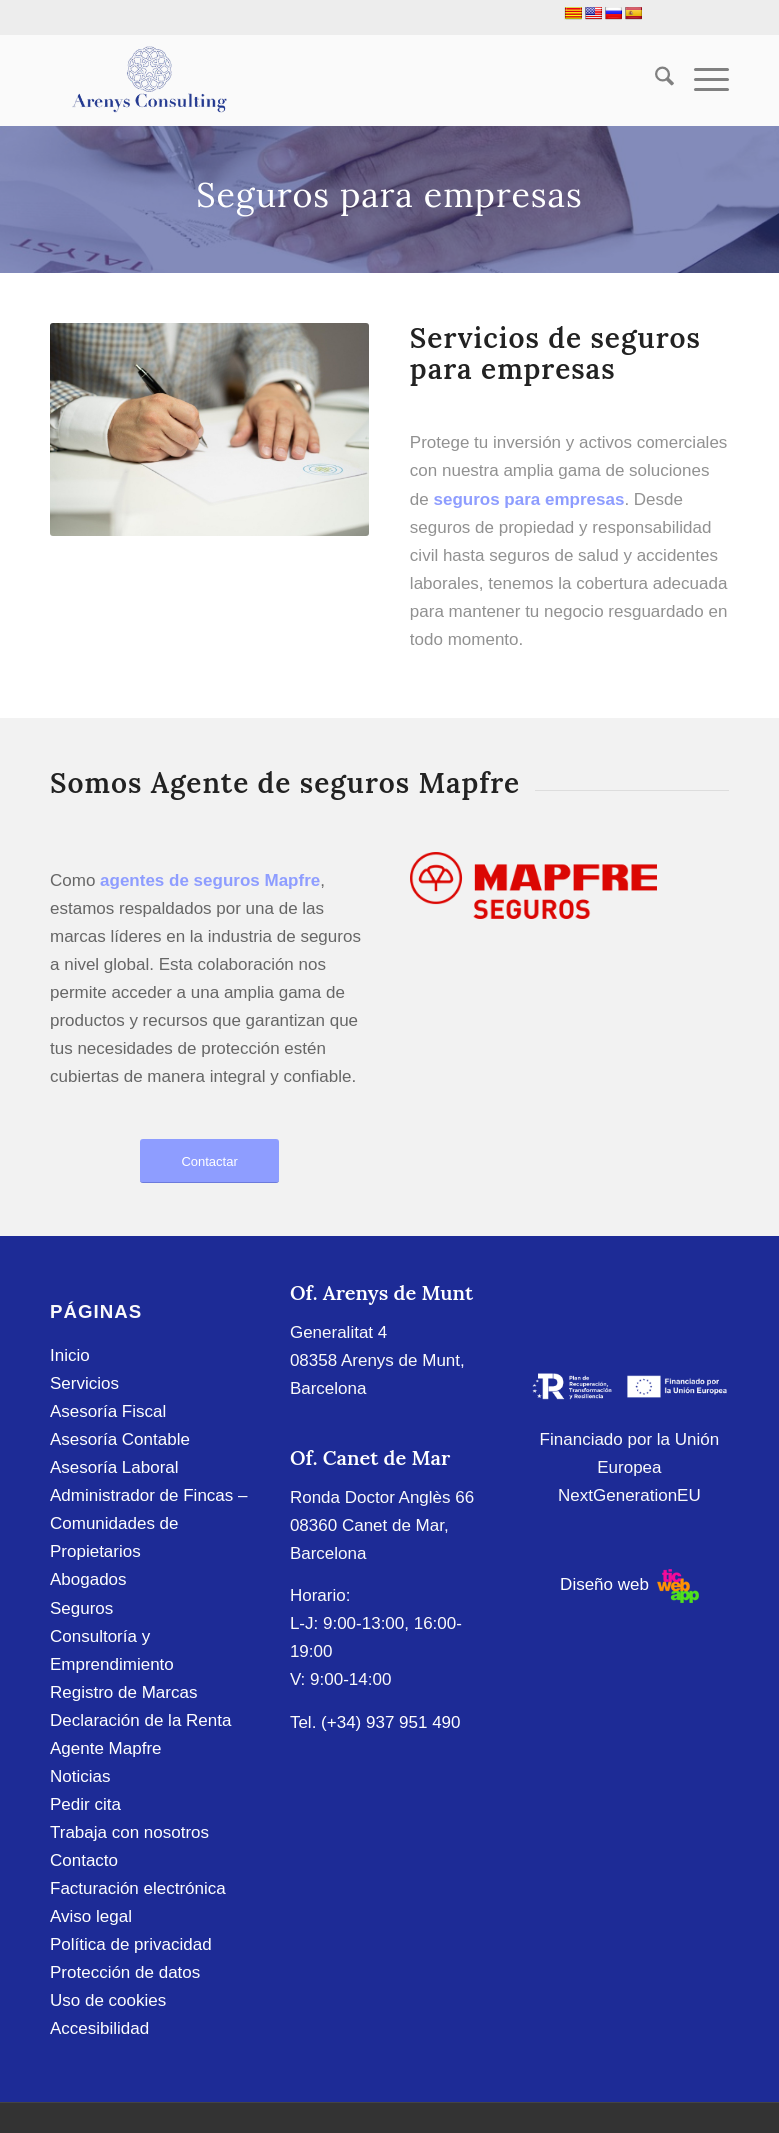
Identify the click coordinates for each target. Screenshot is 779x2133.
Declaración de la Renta (140, 1720)
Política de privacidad (131, 1944)
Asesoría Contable (120, 1439)
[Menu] (701, 80)
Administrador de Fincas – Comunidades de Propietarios (148, 1523)
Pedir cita (85, 1804)
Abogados (88, 1579)
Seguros (81, 1608)
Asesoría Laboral (114, 1467)
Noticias (80, 1776)
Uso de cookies (108, 2000)
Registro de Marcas (123, 1692)
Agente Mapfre (106, 1748)
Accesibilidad (99, 2028)
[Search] (654, 80)
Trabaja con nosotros (129, 1832)
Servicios (84, 1383)
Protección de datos (125, 1972)
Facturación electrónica (138, 1888)
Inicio (70, 1355)
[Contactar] (209, 1161)
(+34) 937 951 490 (390, 1722)
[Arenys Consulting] (148, 80)
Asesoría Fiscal (108, 1411)
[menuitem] (654, 80)
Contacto (84, 1860)
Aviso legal (91, 1916)
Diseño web (629, 1584)
